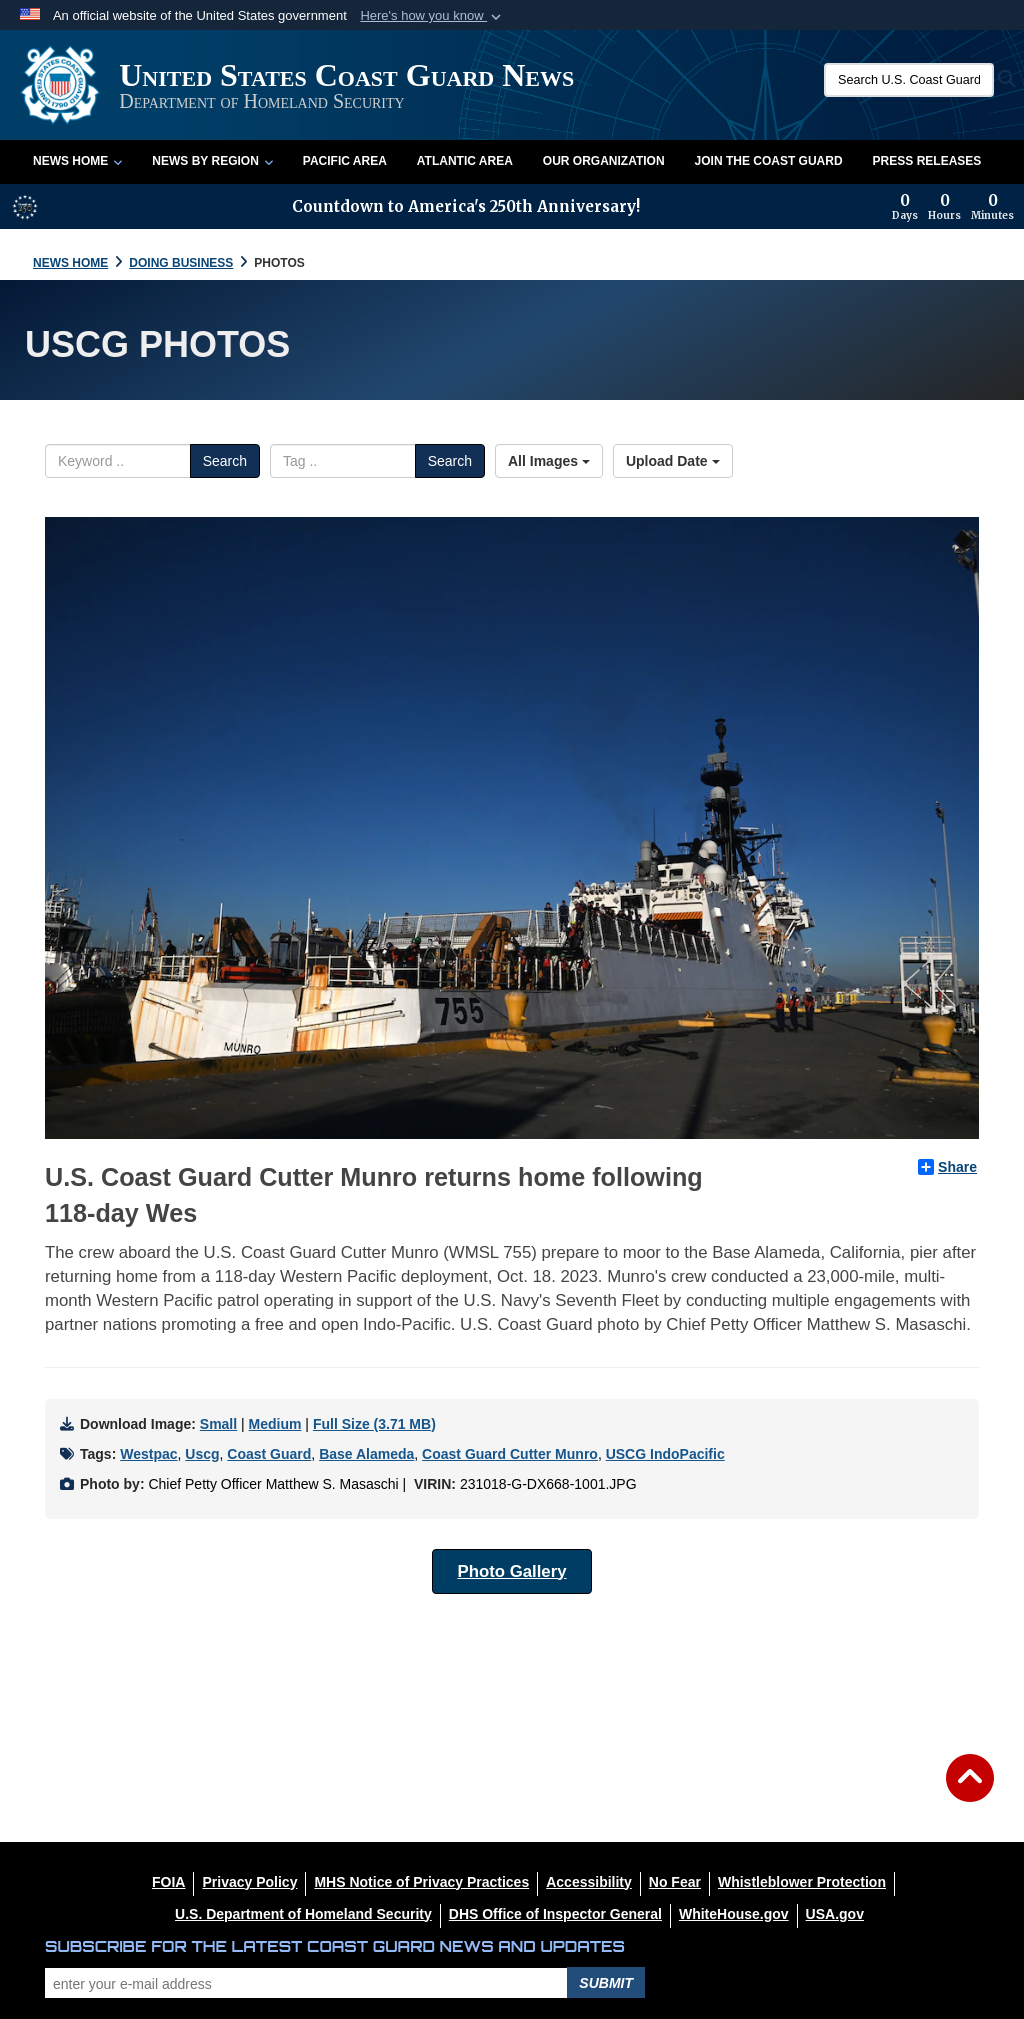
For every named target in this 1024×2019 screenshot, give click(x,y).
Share (947, 1167)
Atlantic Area (465, 161)
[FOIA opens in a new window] (168, 1882)
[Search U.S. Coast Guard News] (909, 80)
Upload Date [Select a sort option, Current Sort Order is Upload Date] (673, 461)
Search (225, 461)
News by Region (212, 161)
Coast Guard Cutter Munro (510, 1454)
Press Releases (927, 161)
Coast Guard (269, 1454)
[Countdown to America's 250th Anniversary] (953, 207)
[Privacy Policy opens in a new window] (249, 1882)
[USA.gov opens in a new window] (835, 1914)
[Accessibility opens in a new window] (589, 1882)
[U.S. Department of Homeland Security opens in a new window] (303, 1914)
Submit (606, 1983)
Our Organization (604, 161)
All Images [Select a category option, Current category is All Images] (549, 461)
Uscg (202, 1454)
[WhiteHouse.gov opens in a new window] (734, 1914)
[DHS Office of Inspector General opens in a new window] (555, 1914)
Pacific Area (345, 161)
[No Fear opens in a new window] (675, 1882)
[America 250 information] (25, 207)
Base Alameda (366, 1454)
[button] (432, 16)
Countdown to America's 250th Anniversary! (466, 206)
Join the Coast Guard (769, 161)
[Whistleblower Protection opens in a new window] (802, 1882)
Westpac (148, 1454)
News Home (77, 161)
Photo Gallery (511, 1571)
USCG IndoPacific (665, 1454)
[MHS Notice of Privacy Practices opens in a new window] (421, 1882)
